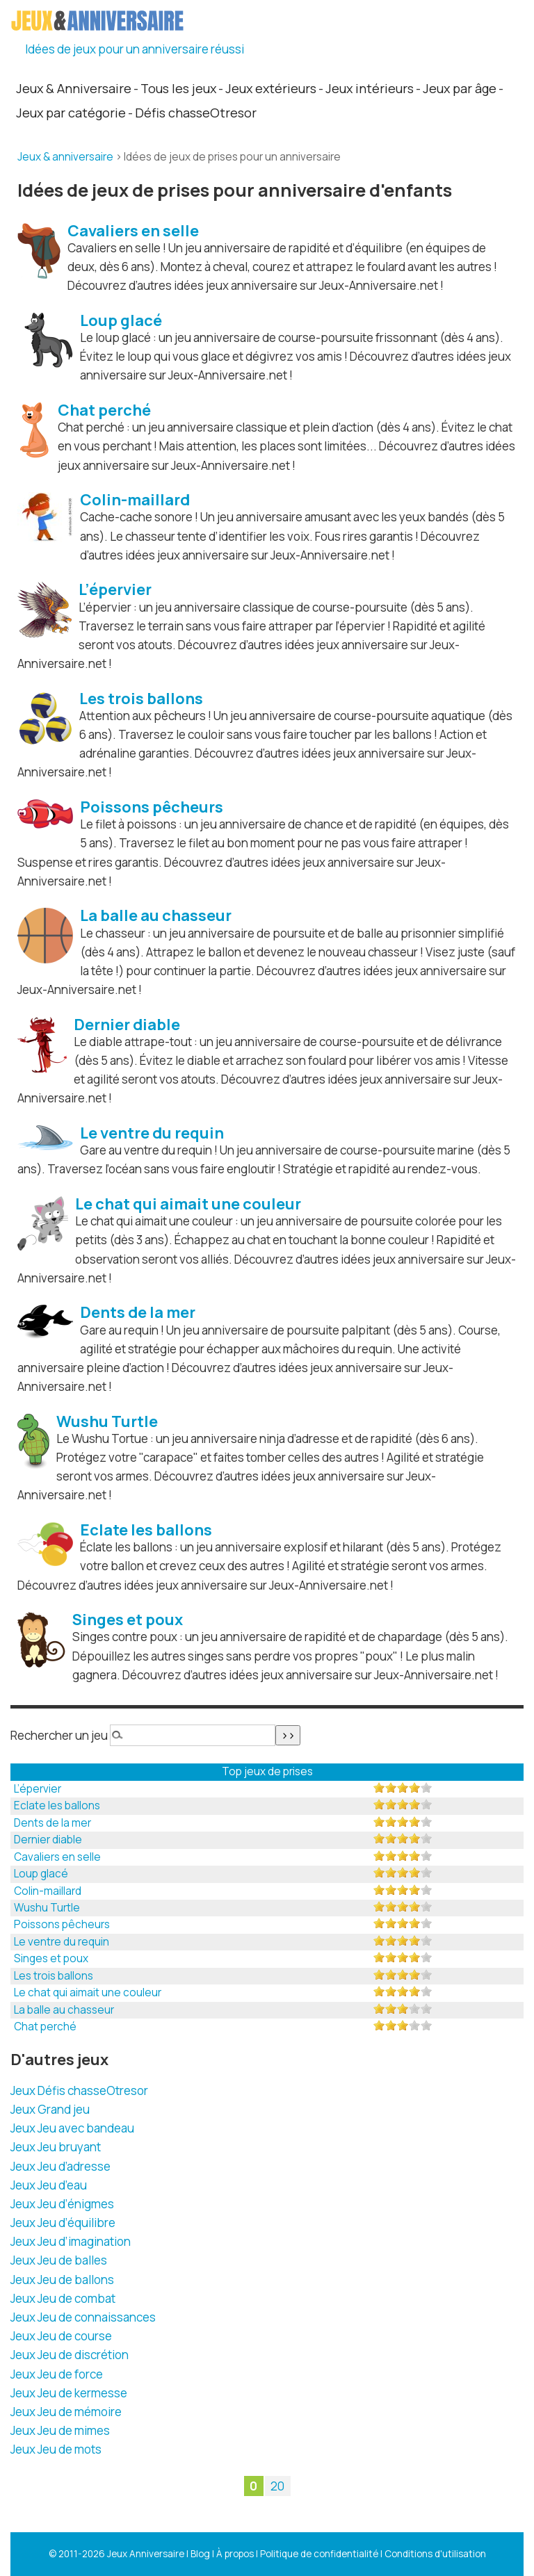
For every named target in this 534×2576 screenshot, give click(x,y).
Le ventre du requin (61, 1941)
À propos (235, 2554)
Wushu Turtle (47, 1907)
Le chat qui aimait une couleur (87, 1992)
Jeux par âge (459, 88)
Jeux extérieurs (270, 88)
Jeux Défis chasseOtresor (79, 2090)
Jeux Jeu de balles (58, 2260)
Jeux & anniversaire (65, 156)
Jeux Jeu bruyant (55, 2147)
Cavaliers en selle (57, 1857)
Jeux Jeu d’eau (48, 2185)
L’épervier (37, 1789)
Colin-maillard (47, 1891)
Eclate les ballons (57, 1805)
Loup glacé (41, 1873)
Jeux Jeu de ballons (62, 2280)
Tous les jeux (178, 88)
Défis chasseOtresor (196, 112)
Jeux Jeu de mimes (60, 2430)
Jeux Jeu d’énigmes (62, 2204)
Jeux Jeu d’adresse (60, 2166)
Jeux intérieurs (369, 88)
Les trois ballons (53, 1975)
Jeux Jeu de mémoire (66, 2412)
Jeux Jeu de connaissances (83, 2317)
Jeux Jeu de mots (56, 2449)
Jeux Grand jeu (50, 2109)
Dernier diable (48, 1839)
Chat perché (45, 2026)
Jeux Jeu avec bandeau (72, 2128)
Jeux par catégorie (71, 112)
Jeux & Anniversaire (73, 88)
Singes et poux (51, 1958)
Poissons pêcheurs (62, 1924)
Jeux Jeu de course (61, 2336)
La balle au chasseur (64, 2010)
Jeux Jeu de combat (62, 2298)
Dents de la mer (52, 1823)
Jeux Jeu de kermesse (68, 2393)
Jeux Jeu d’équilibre (62, 2223)
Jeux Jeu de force (56, 2374)
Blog (200, 2554)
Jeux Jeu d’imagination (70, 2241)
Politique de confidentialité (319, 2554)
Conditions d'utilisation (435, 2554)
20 (277, 2486)
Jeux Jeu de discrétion (69, 2355)
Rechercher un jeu (59, 1735)
